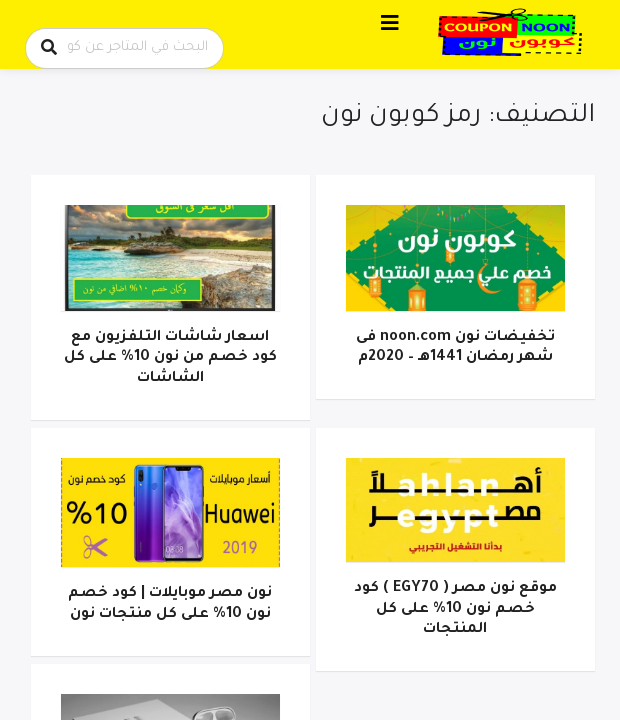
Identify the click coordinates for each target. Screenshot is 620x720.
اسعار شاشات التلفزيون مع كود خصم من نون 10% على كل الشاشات (170, 358)
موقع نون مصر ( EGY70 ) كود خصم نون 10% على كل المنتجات (455, 609)
